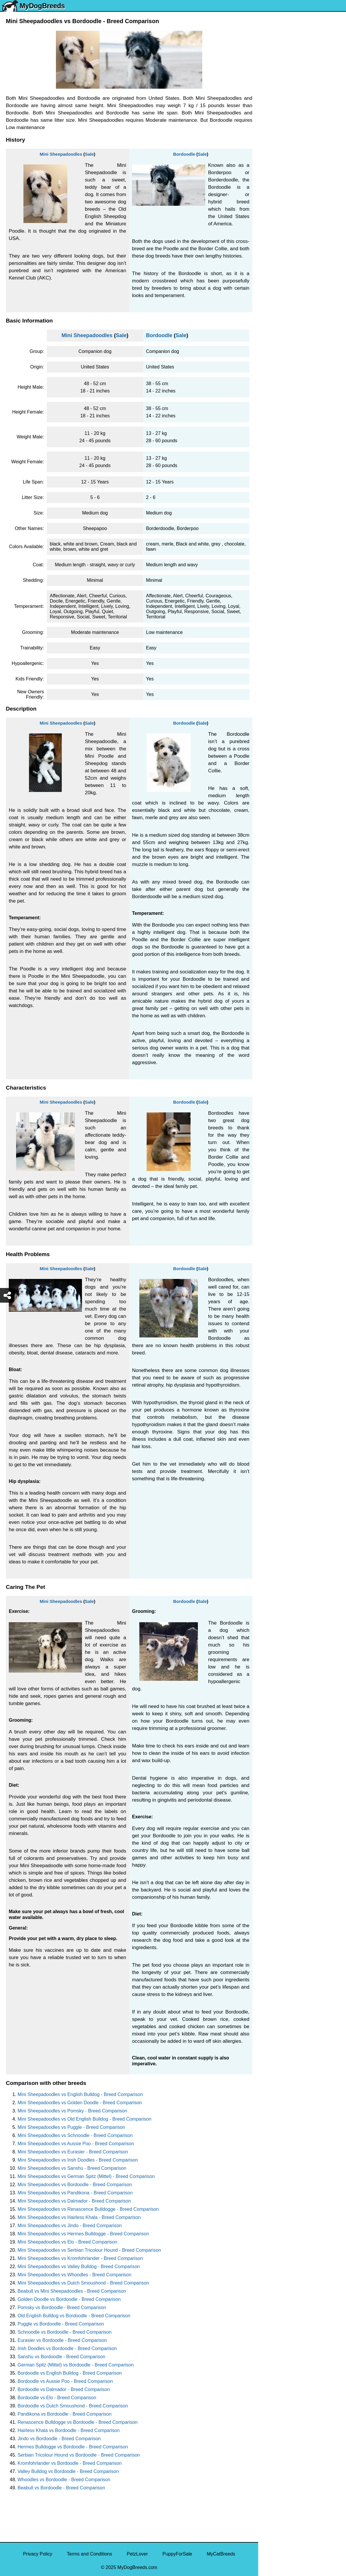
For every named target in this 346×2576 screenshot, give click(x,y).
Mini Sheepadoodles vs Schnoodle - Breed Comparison (75, 2135)
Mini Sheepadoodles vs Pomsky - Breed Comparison (72, 2110)
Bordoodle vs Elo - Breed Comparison (57, 2397)
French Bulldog (278, 133)
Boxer (268, 244)
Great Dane (274, 293)
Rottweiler (272, 195)
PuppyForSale (177, 2553)
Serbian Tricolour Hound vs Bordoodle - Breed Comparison (79, 2454)
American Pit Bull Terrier (287, 256)
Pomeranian (274, 121)
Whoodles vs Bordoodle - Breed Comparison (64, 2479)
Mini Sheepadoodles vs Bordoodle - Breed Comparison (75, 2184)
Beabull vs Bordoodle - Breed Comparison (61, 2487)
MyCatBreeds (221, 2553)
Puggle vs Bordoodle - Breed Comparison (61, 2323)
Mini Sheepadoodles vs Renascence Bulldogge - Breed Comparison (88, 2209)
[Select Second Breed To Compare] (302, 43)
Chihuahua (273, 207)
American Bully (277, 231)
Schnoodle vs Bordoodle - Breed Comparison (65, 2332)
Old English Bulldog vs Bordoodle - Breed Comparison (74, 2315)
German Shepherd (281, 170)
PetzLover (137, 2553)
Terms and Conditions (89, 2553)
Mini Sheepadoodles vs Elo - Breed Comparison (67, 2241)
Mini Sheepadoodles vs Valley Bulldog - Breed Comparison (79, 2266)
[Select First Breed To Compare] (302, 31)
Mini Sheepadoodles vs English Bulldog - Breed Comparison (80, 2094)
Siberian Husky (278, 84)
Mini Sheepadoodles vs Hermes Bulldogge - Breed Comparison (83, 2233)
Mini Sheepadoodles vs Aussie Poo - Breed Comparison (76, 2143)
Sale (89, 154)
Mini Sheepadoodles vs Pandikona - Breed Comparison (75, 2192)
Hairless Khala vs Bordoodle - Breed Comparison (69, 2430)
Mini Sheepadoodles (61, 154)
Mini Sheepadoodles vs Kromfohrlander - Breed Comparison (80, 2258)
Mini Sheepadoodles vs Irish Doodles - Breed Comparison (78, 2159)
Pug (266, 158)
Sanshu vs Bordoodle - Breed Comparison (61, 2356)
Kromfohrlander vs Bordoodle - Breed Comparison (70, 2463)
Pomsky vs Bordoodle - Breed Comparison (62, 2307)
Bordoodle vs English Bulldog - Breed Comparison (70, 2373)
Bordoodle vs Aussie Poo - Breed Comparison (65, 2381)
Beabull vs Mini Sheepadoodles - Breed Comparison (72, 2291)
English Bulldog (278, 109)
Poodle (269, 305)
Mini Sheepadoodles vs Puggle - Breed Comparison (71, 2127)
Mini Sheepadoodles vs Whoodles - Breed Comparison (74, 2274)
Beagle (269, 268)
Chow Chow (274, 281)
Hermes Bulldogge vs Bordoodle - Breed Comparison (73, 2446)
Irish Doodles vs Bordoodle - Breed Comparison (67, 2348)
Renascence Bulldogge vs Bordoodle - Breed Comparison (78, 2422)
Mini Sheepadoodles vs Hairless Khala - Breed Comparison (79, 2217)
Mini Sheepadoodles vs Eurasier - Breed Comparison (73, 2151)
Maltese (270, 145)
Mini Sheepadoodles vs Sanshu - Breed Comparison (72, 2168)
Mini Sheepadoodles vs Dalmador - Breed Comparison (74, 2200)
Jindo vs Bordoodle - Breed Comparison (59, 2438)
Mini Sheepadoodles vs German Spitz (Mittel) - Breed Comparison (86, 2176)
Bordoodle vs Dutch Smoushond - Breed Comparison (73, 2405)
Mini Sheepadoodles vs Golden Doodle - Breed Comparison (80, 2102)
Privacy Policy (37, 2553)
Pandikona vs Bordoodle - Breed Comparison (65, 2414)
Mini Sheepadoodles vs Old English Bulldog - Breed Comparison (84, 2119)
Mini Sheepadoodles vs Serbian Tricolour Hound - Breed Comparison (89, 2250)
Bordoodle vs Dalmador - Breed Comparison (64, 2389)
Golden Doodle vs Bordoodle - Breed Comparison (69, 2299)
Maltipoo (271, 317)
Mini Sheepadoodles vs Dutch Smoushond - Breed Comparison (83, 2282)
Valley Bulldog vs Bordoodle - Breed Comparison (68, 2471)
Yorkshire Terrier (279, 96)
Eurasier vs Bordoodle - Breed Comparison (62, 2340)
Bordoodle (184, 154)
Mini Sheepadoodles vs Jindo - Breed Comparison (70, 2225)
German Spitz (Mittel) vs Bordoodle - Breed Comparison (76, 2364)
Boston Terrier (276, 219)
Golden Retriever (279, 182)
